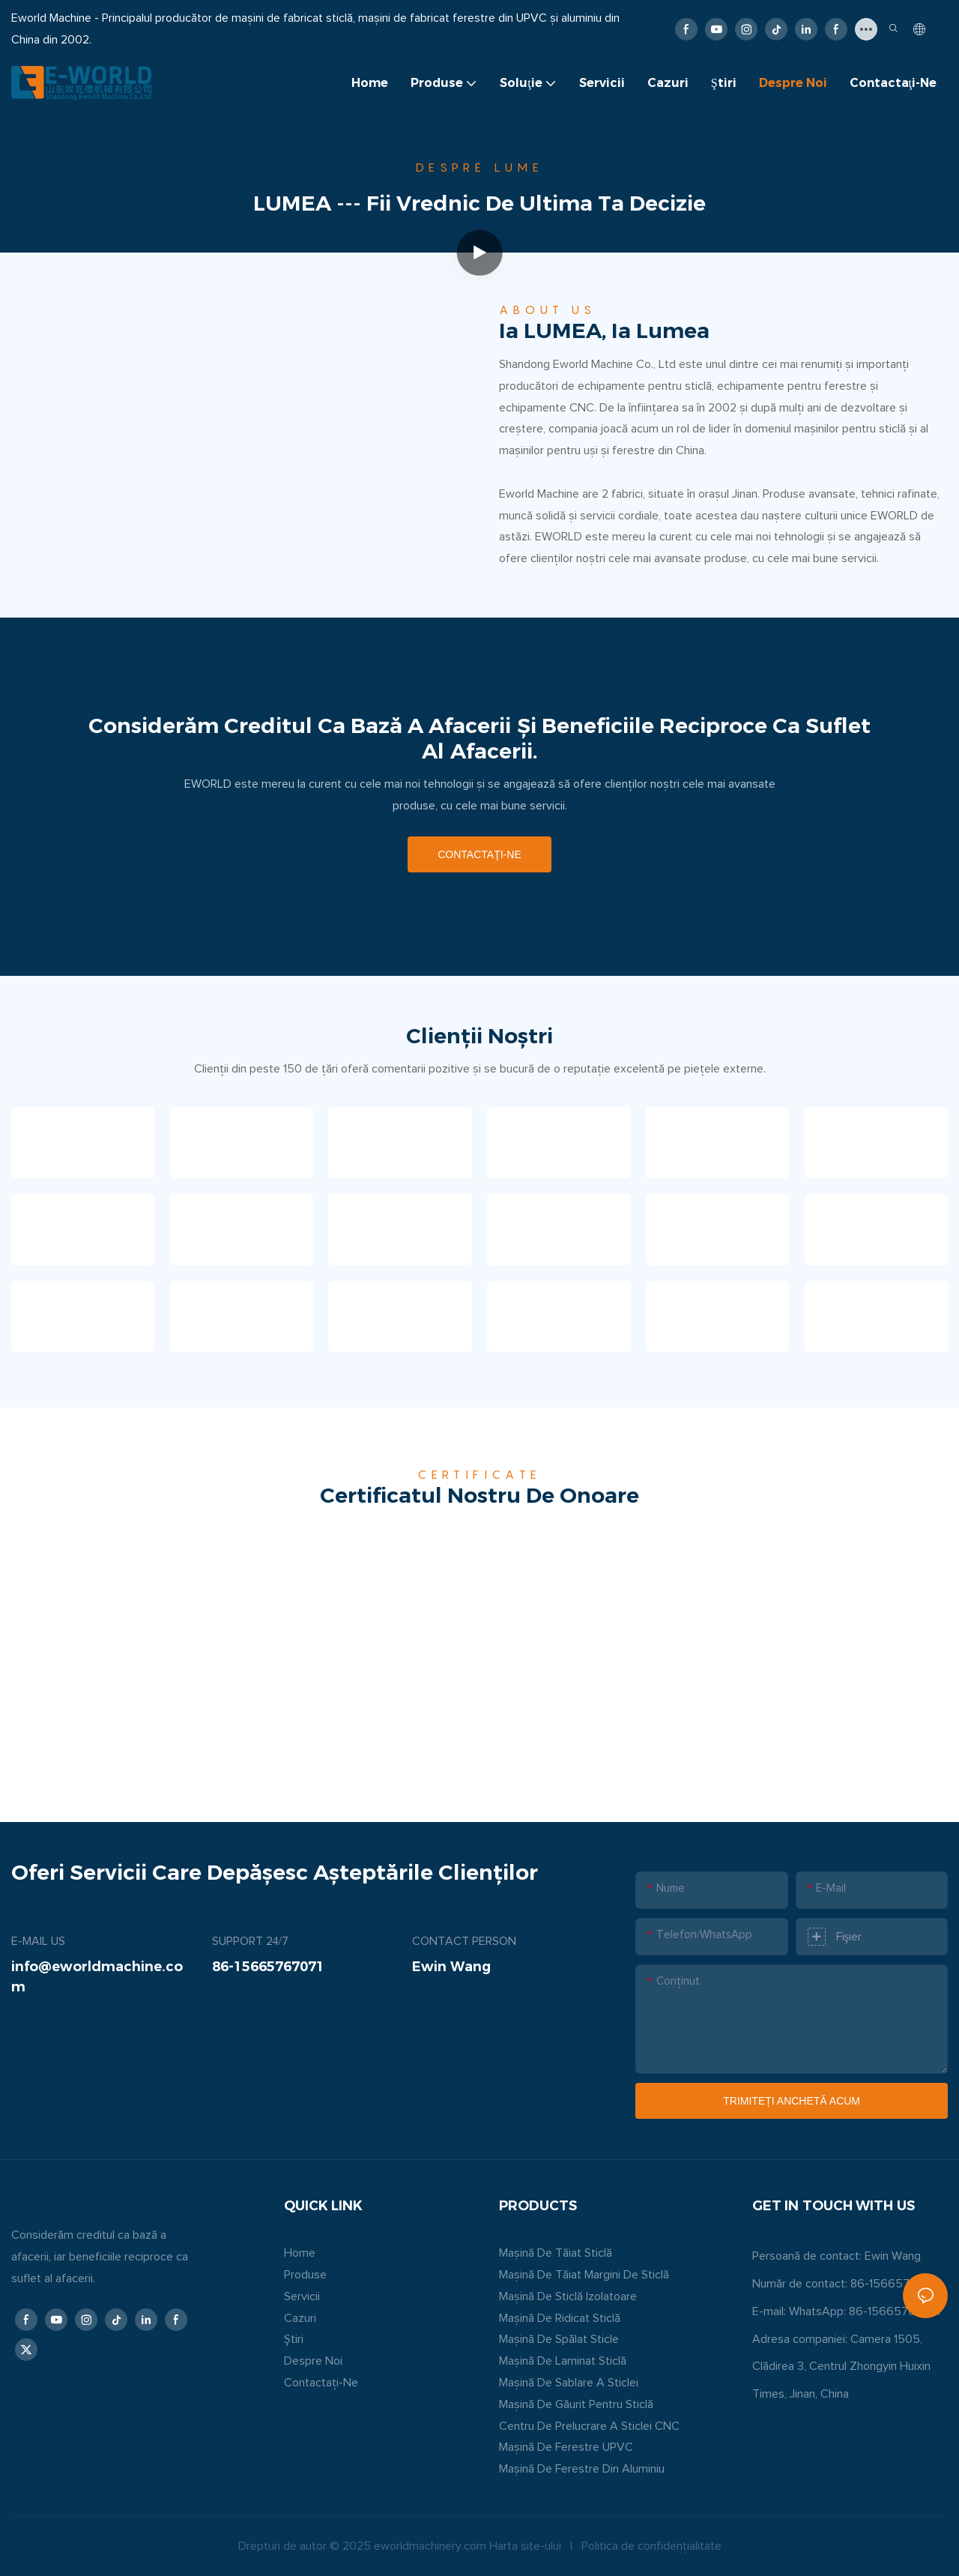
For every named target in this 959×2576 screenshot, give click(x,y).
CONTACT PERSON (464, 1941)
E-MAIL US (38, 1941)
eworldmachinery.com (430, 2546)
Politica (599, 2546)
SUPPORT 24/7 (250, 1941)
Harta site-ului (525, 2546)
